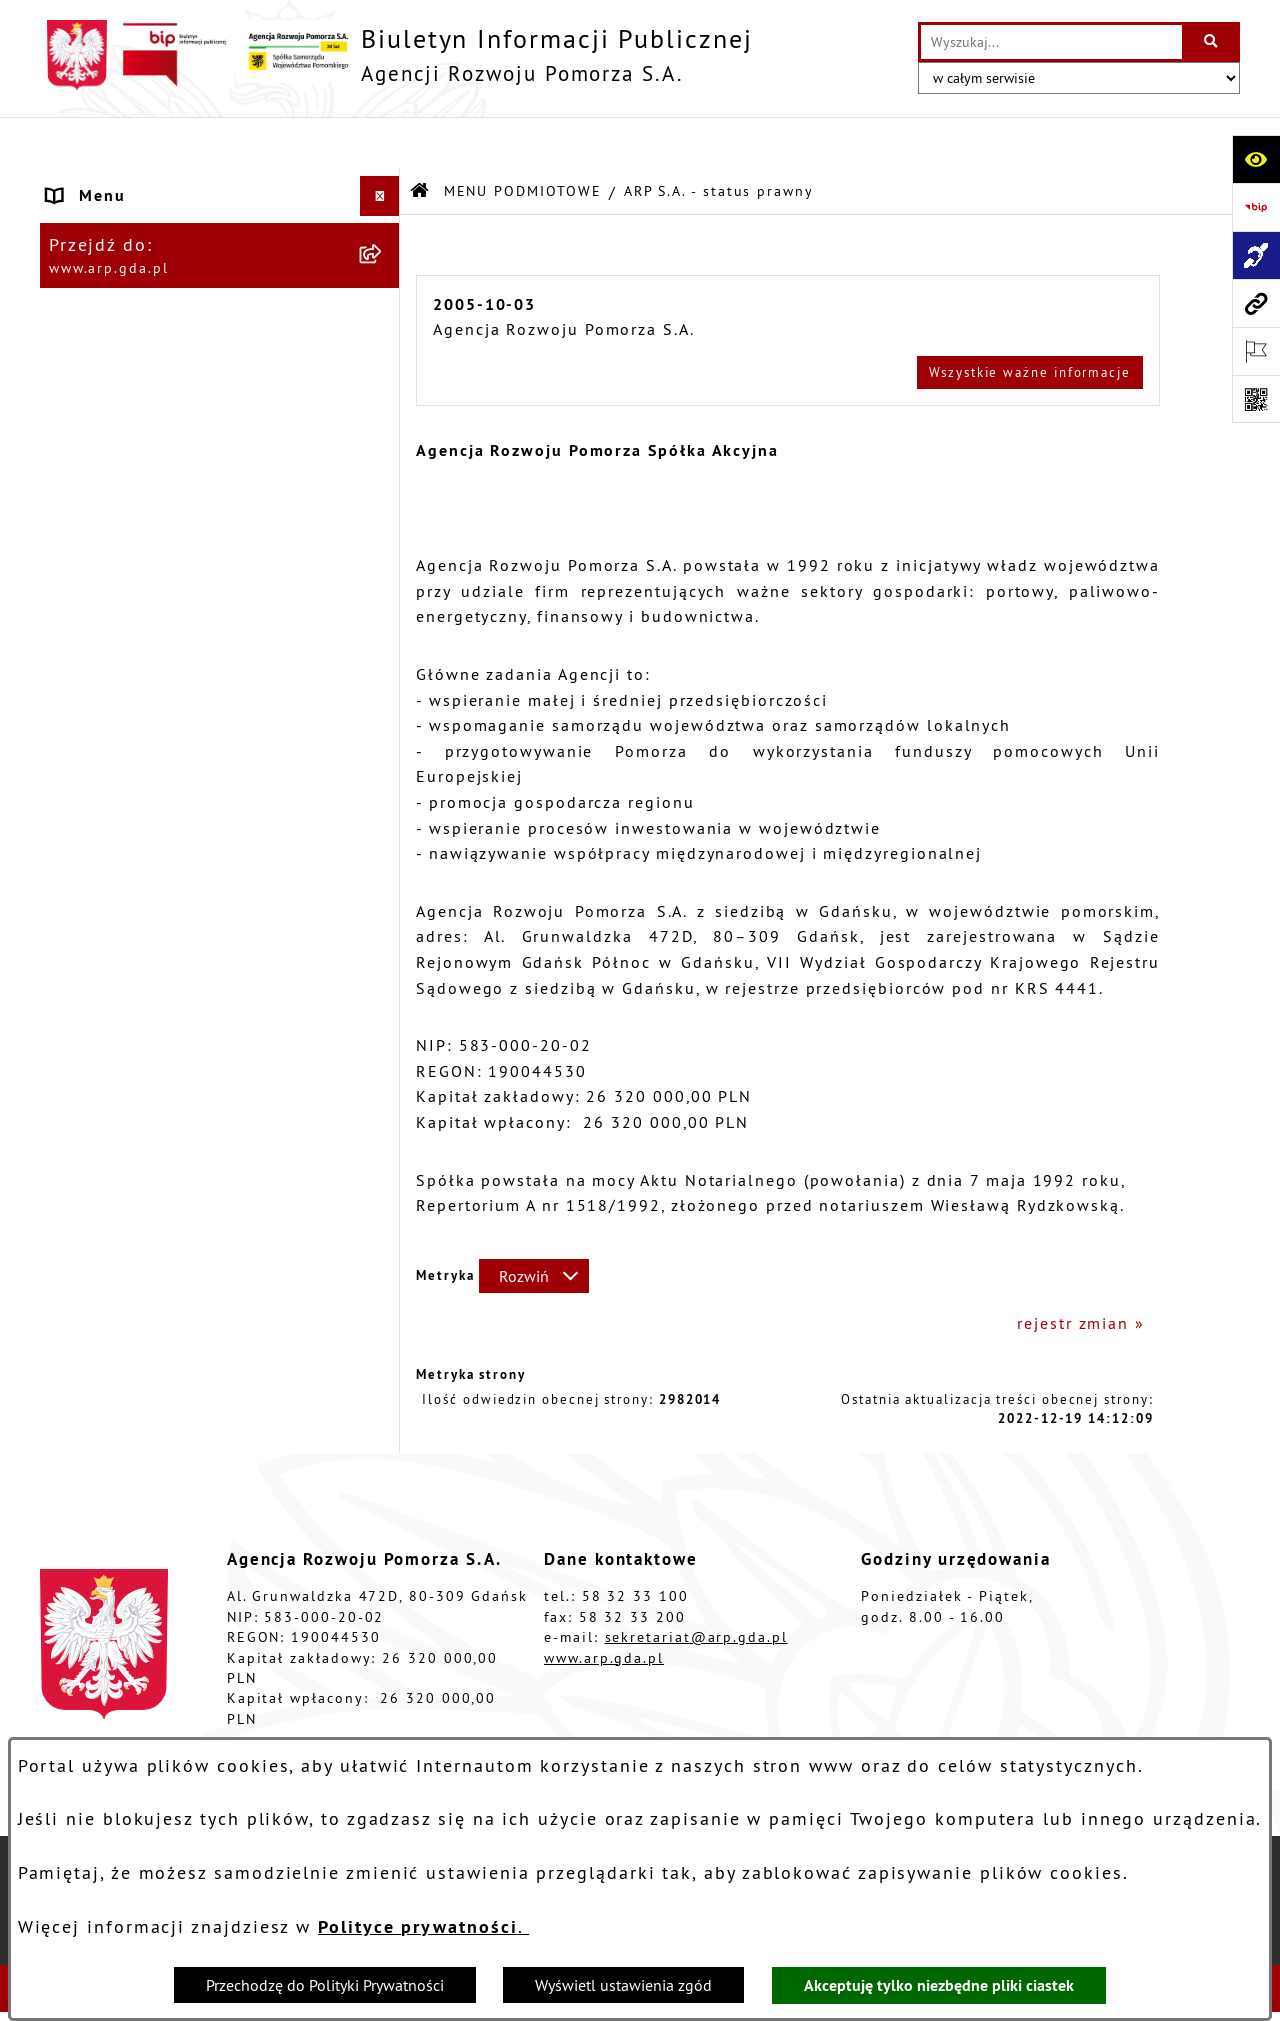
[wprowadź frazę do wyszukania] (1051, 42)
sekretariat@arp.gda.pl (696, 1585)
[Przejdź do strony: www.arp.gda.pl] (1256, 303)
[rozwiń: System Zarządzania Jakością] (384, 760)
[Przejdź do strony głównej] (396, 55)
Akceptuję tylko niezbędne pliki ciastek (939, 1985)
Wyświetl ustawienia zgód (623, 1985)
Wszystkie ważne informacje (1030, 319)
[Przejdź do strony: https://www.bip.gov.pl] (1256, 207)
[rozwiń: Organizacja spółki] (384, 500)
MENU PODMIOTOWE (523, 138)
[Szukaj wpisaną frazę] (1212, 42)
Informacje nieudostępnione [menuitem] (169, 983)
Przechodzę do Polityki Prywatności (325, 1985)
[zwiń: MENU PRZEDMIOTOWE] (384, 342)
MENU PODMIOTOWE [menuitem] (135, 184)
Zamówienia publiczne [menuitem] (144, 943)
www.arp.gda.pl (604, 1605)
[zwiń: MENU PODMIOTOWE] (384, 184)
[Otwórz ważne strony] (1256, 351)
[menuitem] (220, 236)
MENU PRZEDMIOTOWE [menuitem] (146, 342)
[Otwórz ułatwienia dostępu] (1256, 159)
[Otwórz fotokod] (1256, 399)
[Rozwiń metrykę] (534, 1223)
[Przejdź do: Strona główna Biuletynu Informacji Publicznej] (420, 139)
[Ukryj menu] (380, 144)
